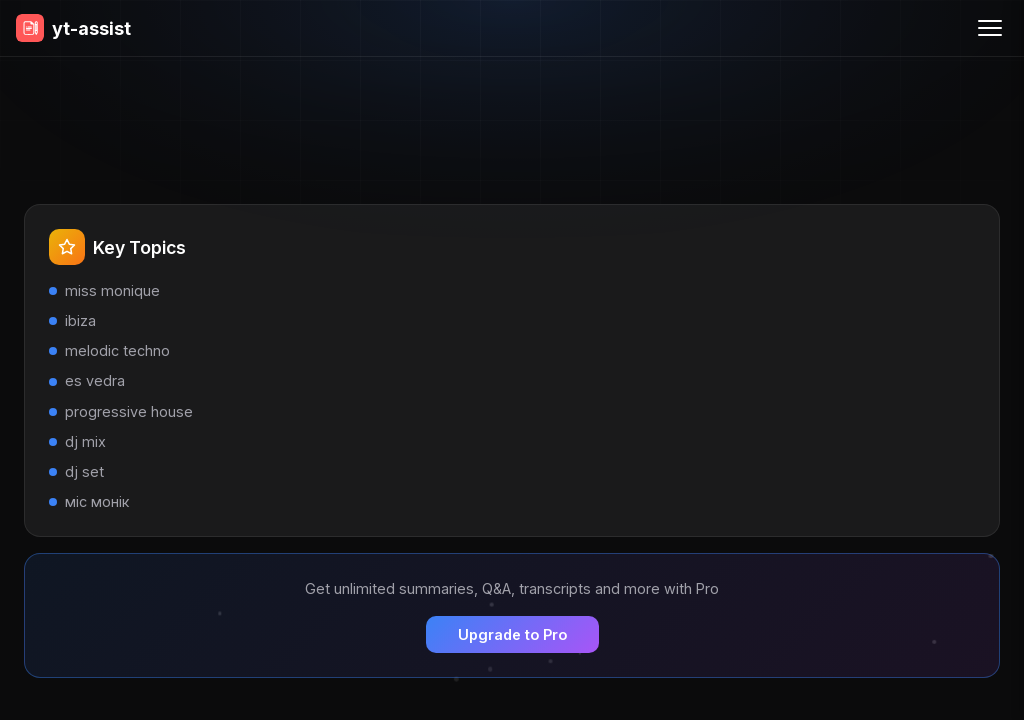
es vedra (95, 380)
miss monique (112, 290)
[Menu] (990, 28)
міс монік (97, 501)
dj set (84, 471)
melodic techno (117, 350)
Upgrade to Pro (512, 634)
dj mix (85, 441)
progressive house (129, 411)
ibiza (80, 320)
